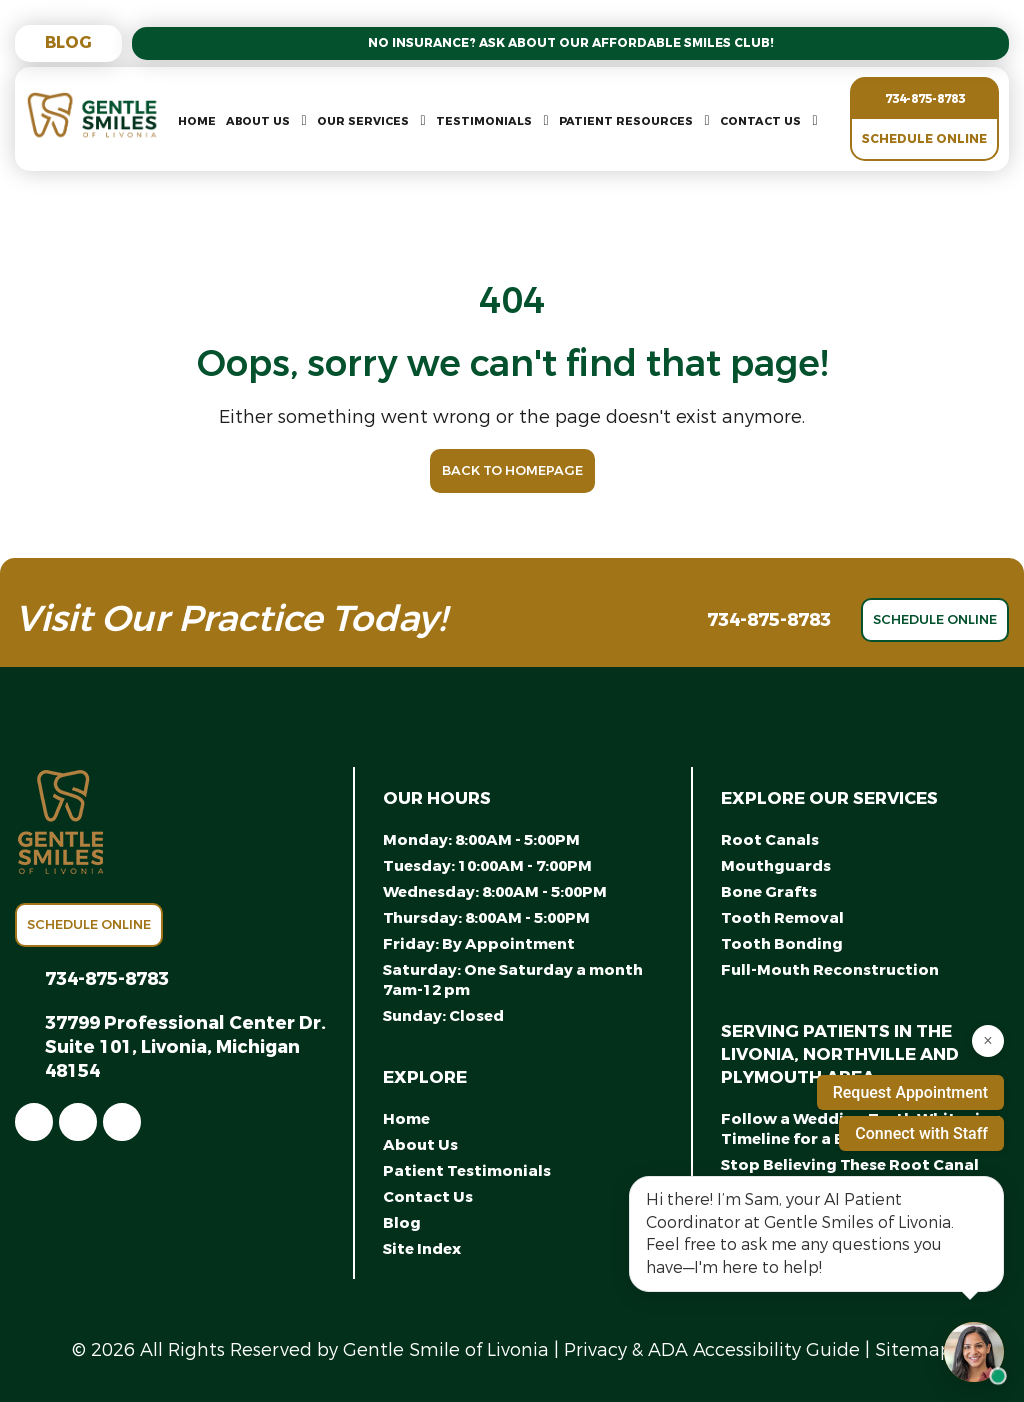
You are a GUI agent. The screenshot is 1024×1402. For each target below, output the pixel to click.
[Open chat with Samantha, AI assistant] (974, 1352)
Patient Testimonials (467, 1171)
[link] (34, 1122)
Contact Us (760, 121)
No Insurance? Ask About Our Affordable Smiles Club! (571, 43)
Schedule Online (924, 139)
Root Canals (770, 840)
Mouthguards (776, 866)
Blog (68, 42)
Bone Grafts (769, 892)
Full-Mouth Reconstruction (830, 970)
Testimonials (484, 121)
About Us (258, 121)
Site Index (422, 1249)
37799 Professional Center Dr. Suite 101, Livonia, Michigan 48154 (185, 1047)
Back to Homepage (512, 470)
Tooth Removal (782, 918)
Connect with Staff (921, 1133)
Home (197, 121)
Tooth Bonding (782, 944)
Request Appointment (910, 1092)
